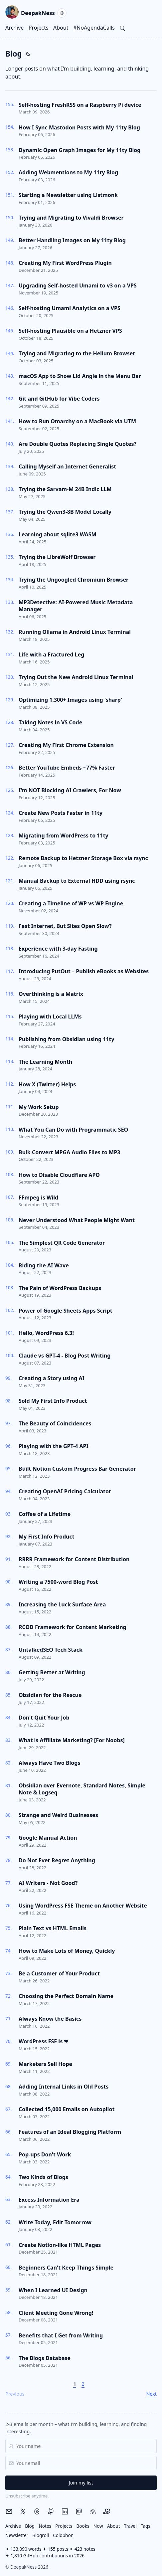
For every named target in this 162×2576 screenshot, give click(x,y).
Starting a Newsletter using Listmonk (68, 195)
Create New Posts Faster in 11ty (60, 813)
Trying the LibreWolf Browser (57, 557)
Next (151, 2394)
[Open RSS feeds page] (28, 54)
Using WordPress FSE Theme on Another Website (83, 1905)
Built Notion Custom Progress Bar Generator (77, 1468)
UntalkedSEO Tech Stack (50, 1649)
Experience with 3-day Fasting (58, 948)
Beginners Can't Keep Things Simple (66, 2267)
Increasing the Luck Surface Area (62, 1604)
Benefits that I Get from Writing (61, 2335)
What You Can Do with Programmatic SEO (73, 1129)
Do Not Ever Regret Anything (57, 1860)
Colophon (63, 2535)
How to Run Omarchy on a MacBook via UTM (77, 421)
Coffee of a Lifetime (45, 1514)
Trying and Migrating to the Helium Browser (77, 353)
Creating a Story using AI (51, 1378)
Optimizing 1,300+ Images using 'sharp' (70, 699)
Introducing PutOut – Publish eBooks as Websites (84, 971)
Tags (145, 2526)
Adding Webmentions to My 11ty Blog (68, 172)
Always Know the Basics (50, 2018)
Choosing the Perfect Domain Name (66, 1996)
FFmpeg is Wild (38, 1197)
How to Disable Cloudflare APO (59, 1175)
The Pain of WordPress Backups (60, 1288)
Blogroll (40, 2535)
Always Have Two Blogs (49, 1762)
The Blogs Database (45, 2358)
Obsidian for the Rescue (50, 1695)
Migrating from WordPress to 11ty (63, 835)
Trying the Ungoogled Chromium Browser (73, 579)
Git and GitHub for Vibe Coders (59, 398)
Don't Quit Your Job (44, 1717)
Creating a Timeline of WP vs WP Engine (71, 903)
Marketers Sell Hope (45, 2064)
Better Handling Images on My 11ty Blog (72, 240)
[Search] (122, 27)
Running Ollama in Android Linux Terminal (75, 632)
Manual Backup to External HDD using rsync (77, 880)
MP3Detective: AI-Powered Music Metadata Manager (76, 606)
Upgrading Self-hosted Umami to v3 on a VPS (78, 285)
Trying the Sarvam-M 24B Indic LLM (65, 489)
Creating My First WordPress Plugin (65, 263)
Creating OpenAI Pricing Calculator (65, 1491)
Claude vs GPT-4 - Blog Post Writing (64, 1355)
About (60, 27)
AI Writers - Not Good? (48, 1883)
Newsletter (16, 2535)
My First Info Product (47, 1536)
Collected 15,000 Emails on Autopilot (66, 2109)
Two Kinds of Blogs (43, 2177)
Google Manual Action (48, 1837)
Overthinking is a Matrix (51, 994)
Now (98, 2526)
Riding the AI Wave (44, 1265)
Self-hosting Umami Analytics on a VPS (69, 308)
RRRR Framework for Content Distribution (74, 1559)
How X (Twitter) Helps (47, 1084)
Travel (130, 2526)
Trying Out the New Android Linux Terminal (76, 677)
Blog (30, 2526)
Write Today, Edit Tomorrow (55, 2222)
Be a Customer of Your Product (59, 1973)
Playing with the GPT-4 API (53, 1446)
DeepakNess (30, 12)
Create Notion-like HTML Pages (60, 2245)
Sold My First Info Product (53, 1400)
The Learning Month (45, 1061)
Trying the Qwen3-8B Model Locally (65, 511)
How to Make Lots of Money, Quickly (67, 1950)
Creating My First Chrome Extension (66, 745)
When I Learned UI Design (53, 2290)
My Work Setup (39, 1107)
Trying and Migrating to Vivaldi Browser (71, 217)
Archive (14, 27)
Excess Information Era (49, 2199)
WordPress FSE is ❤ (43, 2041)
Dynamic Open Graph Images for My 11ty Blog (79, 150)
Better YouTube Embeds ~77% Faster (67, 767)
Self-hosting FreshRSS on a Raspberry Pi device (80, 104)
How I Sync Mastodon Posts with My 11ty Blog (79, 127)
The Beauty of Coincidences (55, 1423)
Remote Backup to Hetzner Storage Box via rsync (83, 858)
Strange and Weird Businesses (58, 1815)
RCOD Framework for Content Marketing (72, 1627)
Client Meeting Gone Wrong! (56, 2312)
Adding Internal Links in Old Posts (63, 2086)
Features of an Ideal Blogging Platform (70, 2131)
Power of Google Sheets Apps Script (65, 1310)
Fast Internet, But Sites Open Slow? (65, 926)
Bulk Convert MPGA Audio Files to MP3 (69, 1152)
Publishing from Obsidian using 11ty (66, 1039)
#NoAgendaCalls (94, 27)
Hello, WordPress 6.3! (46, 1333)
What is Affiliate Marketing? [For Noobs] (72, 1740)
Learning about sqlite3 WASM (57, 534)
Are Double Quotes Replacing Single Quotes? (77, 444)
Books (83, 2526)
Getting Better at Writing (52, 1672)
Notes (45, 2526)
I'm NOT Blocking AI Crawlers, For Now (70, 790)
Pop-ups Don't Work (45, 2154)
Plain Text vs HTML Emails (52, 1928)
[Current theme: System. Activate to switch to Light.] (62, 13)
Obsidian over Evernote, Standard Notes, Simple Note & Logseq (82, 1789)
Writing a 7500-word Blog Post (58, 1581)
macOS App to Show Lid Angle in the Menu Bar (80, 376)
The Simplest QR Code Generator (62, 1242)
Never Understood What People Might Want (77, 1220)
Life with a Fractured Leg (51, 654)
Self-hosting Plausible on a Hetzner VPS (70, 330)
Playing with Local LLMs (50, 1016)
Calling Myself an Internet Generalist (67, 466)
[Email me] (9, 2511)
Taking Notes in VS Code (50, 722)
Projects (39, 27)
